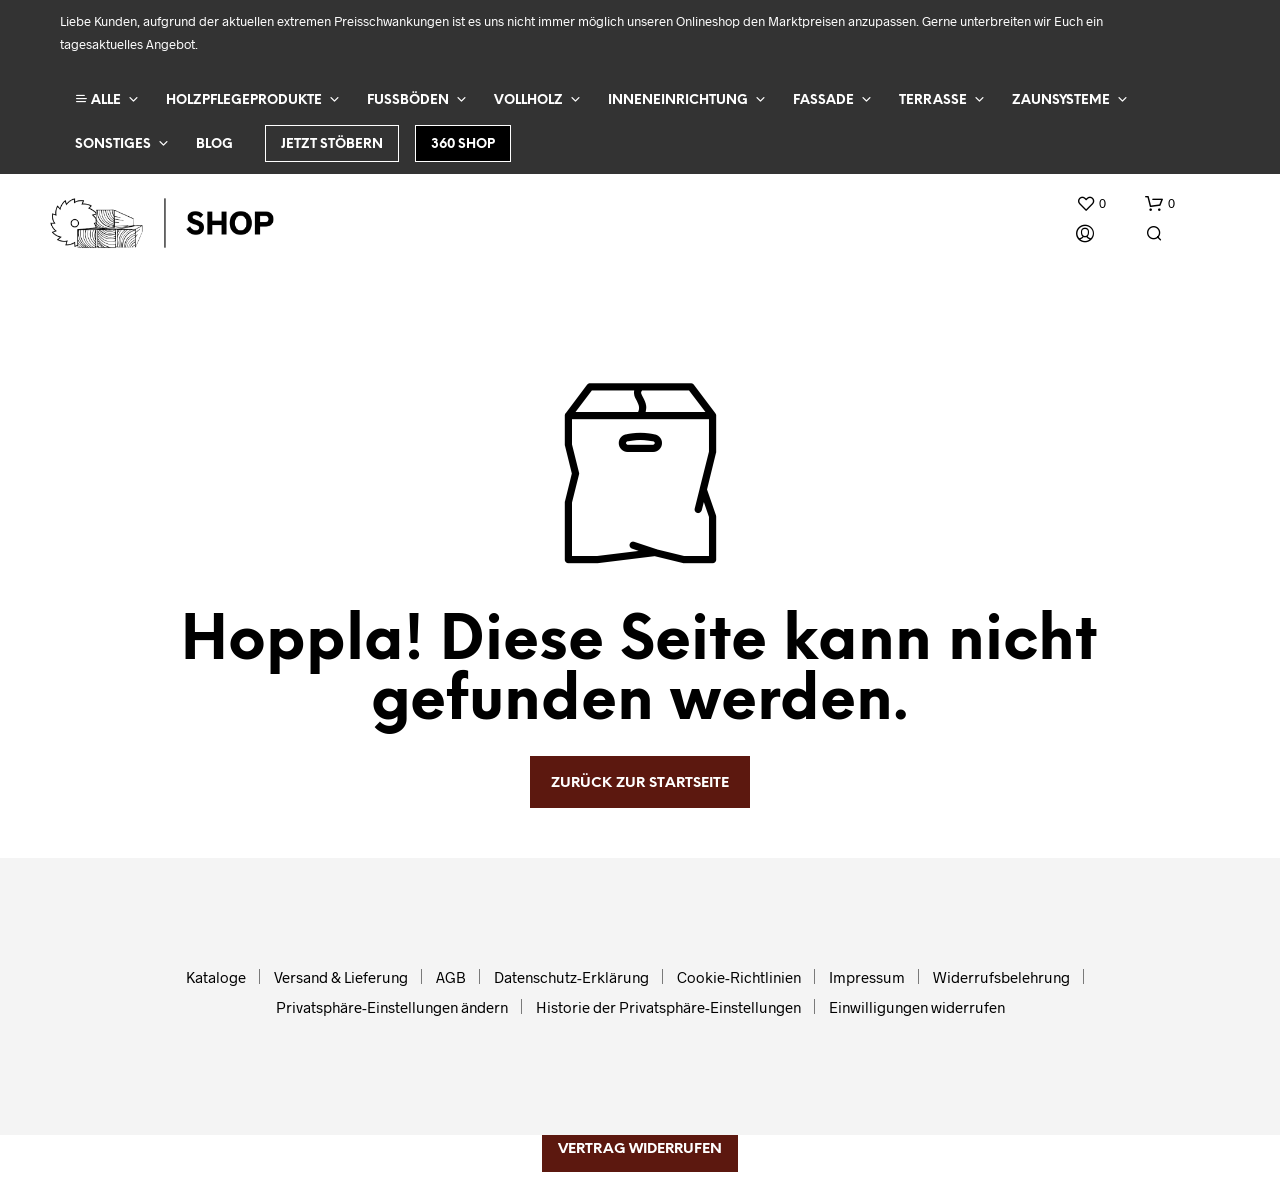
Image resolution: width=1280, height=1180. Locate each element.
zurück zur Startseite (640, 783)
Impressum (867, 977)
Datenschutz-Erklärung (571, 977)
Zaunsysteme (1061, 100)
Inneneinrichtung (678, 100)
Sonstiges (113, 144)
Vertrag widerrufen (640, 1149)
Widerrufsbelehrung (1001, 977)
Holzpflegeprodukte (244, 100)
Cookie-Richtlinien (739, 977)
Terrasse (933, 100)
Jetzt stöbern (332, 144)
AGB (451, 977)
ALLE (98, 99)
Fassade (823, 100)
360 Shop (463, 144)
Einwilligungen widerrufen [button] (917, 1007)
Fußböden (408, 100)
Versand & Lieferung (341, 977)
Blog (214, 144)
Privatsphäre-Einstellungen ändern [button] (392, 1007)
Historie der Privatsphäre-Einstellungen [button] (668, 1007)
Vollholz (528, 100)
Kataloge (216, 977)
